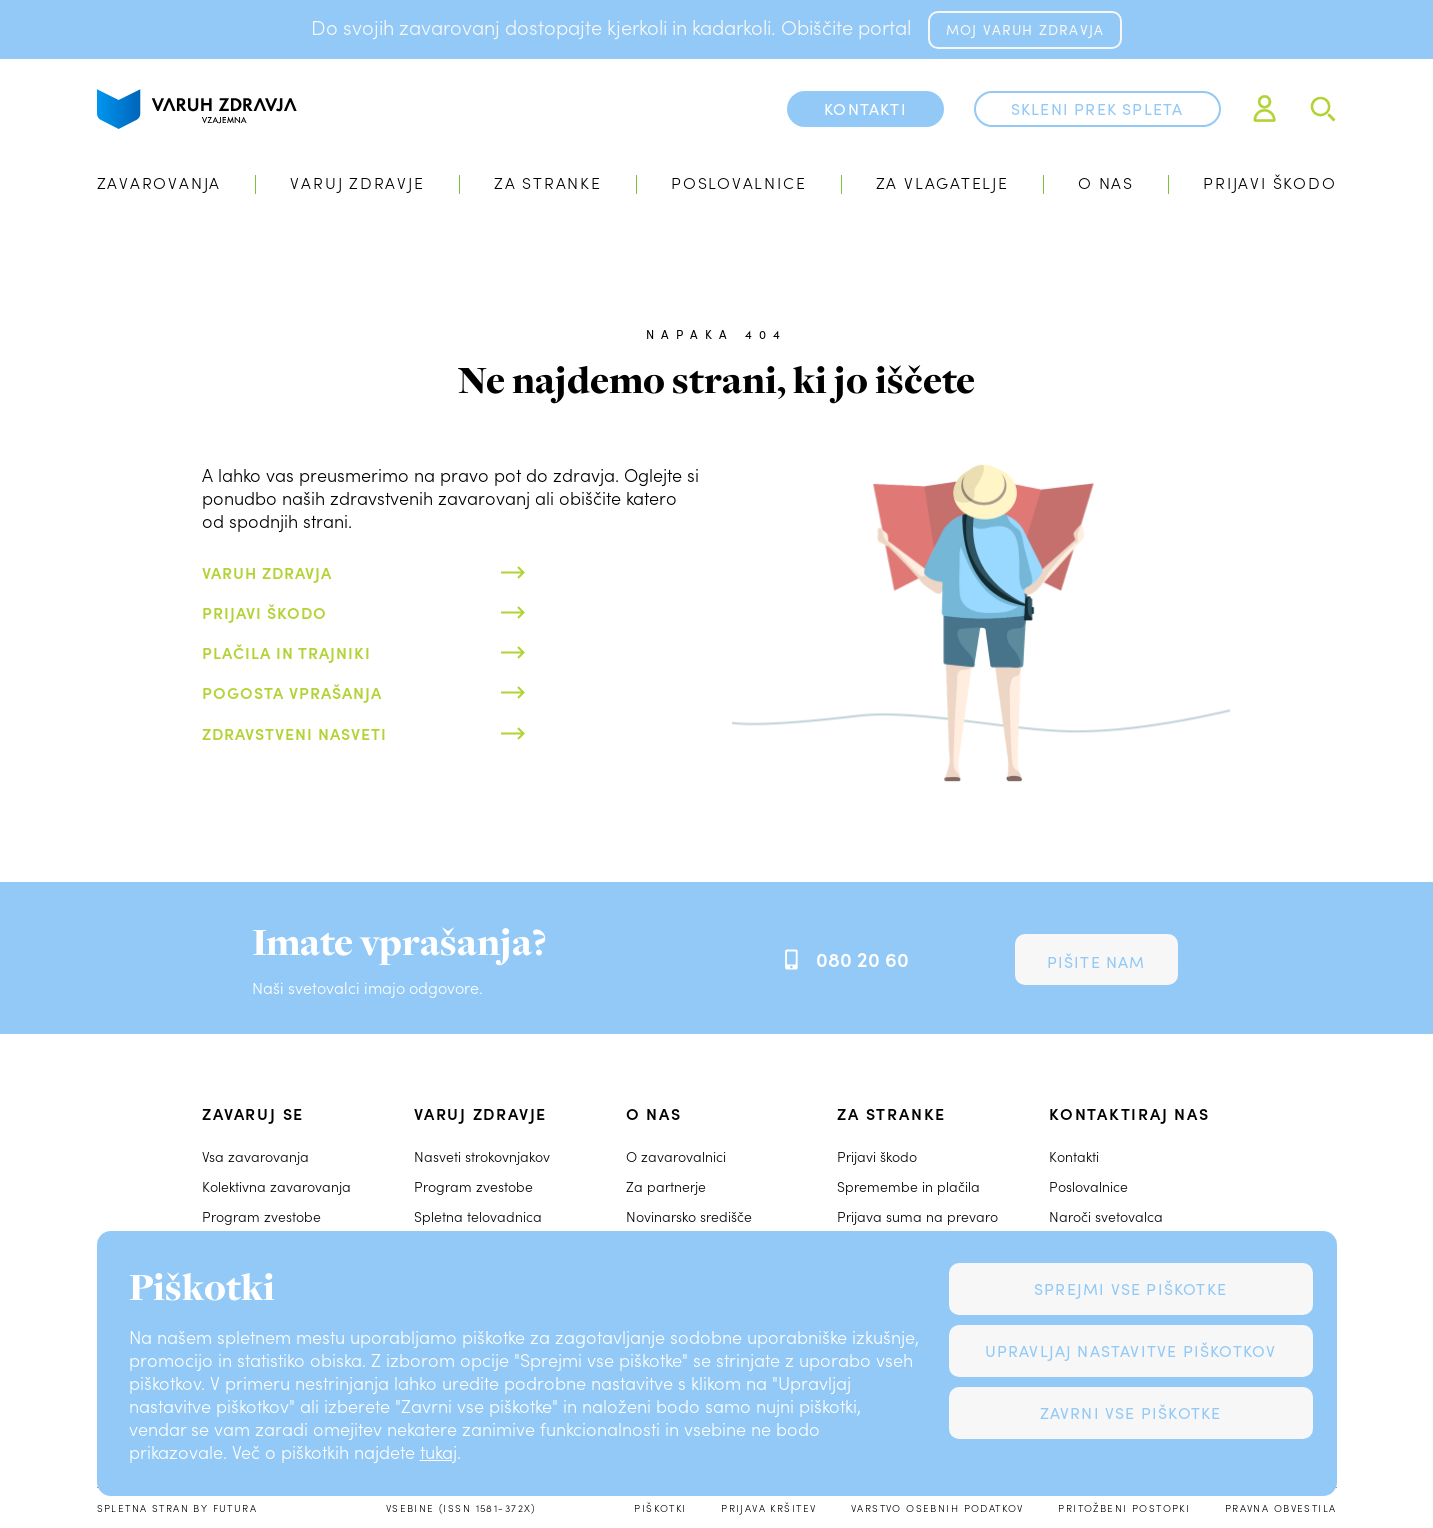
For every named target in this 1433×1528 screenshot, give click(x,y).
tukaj (438, 1452)
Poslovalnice (738, 182)
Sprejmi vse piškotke (1130, 1288)
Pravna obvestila (1281, 1508)
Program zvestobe (261, 1216)
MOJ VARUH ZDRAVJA (1025, 29)
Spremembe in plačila (908, 1186)
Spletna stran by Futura (177, 1508)
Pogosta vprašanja (292, 692)
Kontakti (1074, 1156)
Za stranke (548, 182)
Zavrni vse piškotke (1131, 1412)
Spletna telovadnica (478, 1216)
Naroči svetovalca (1106, 1216)
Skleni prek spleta (1097, 108)
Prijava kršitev (768, 1508)
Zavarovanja (159, 182)
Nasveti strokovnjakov (482, 1156)
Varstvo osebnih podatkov (937, 1508)
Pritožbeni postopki (1124, 1508)
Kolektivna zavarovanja (276, 1186)
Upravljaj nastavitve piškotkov (1131, 1350)
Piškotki (660, 1508)
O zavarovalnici (676, 1156)
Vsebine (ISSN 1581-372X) (461, 1508)
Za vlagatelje (942, 182)
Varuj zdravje (357, 182)
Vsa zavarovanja (255, 1156)
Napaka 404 (716, 334)
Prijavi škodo (1269, 182)
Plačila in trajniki (286, 652)
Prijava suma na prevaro (917, 1216)
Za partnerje (666, 1186)
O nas (1106, 182)
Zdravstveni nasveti (294, 733)
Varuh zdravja (267, 572)
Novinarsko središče (689, 1216)
